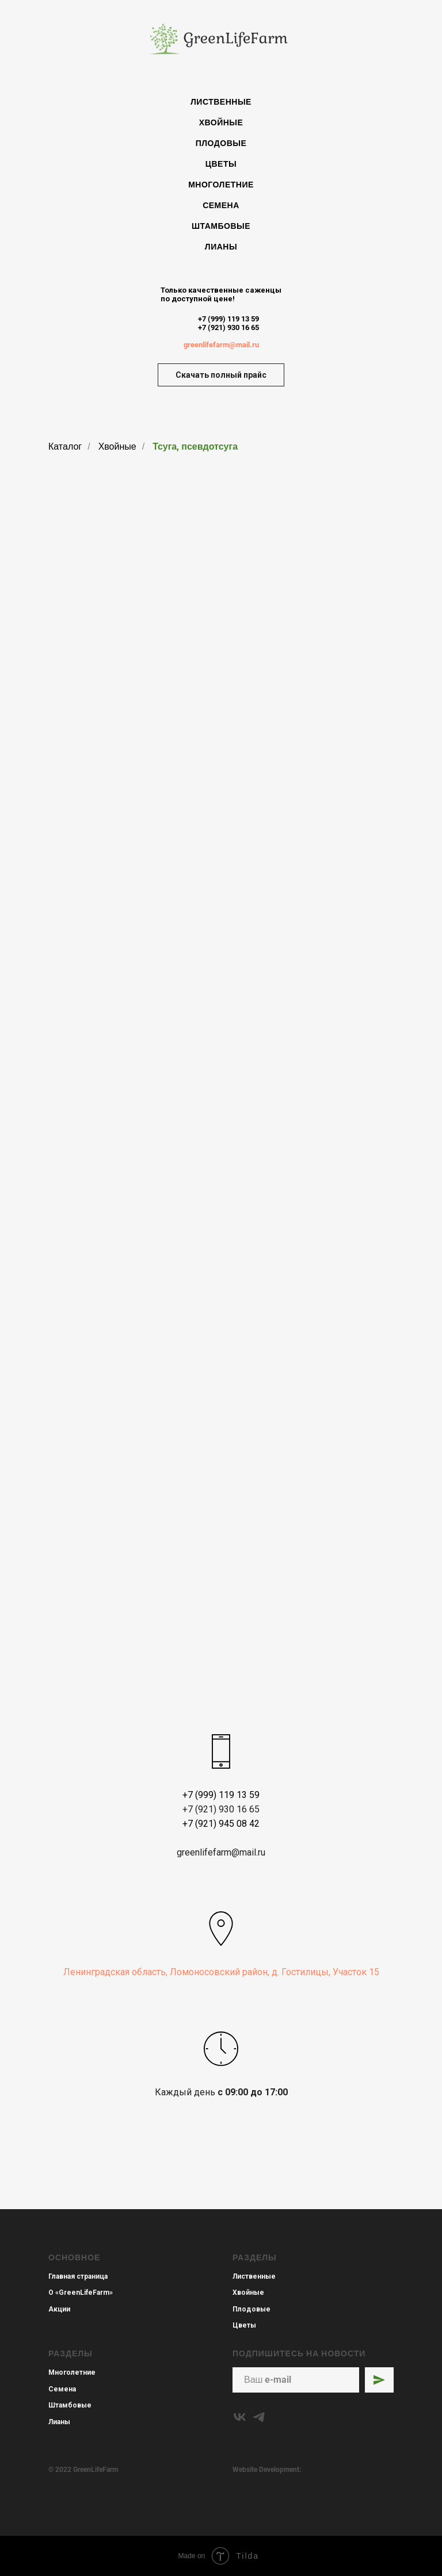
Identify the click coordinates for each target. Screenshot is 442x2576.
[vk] (240, 2417)
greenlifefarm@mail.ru (221, 344)
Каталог (65, 446)
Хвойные (117, 446)
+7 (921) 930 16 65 (228, 327)
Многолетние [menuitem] (221, 184)
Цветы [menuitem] (221, 163)
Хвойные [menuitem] (221, 122)
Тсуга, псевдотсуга (195, 446)
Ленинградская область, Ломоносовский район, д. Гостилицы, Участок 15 (221, 1971)
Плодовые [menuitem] (221, 143)
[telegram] (259, 2417)
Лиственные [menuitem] (221, 101)
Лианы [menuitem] (221, 246)
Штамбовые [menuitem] (221, 226)
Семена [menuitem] (221, 205)
